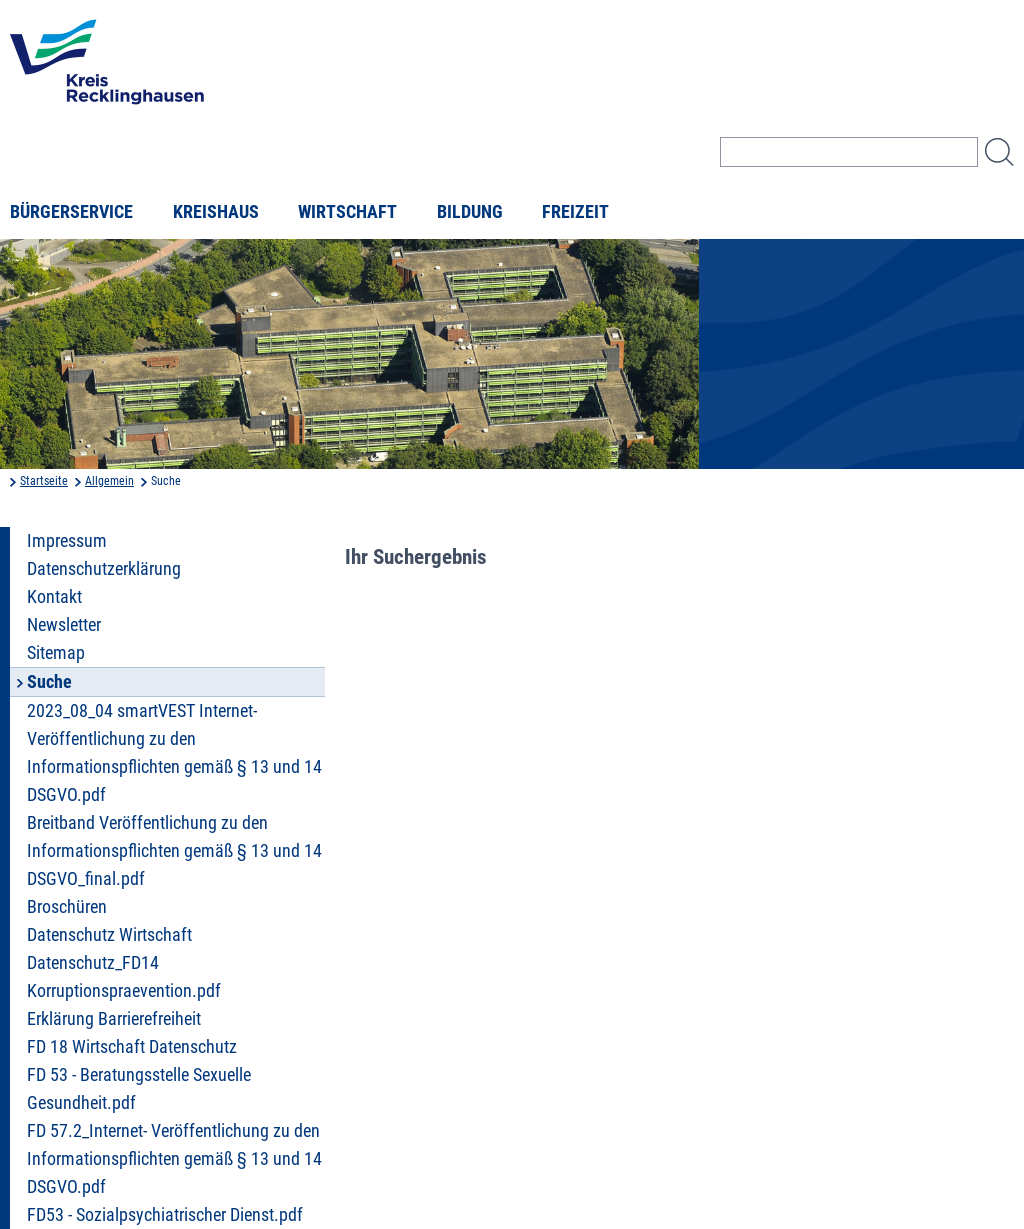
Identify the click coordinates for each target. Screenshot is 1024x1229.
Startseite (44, 481)
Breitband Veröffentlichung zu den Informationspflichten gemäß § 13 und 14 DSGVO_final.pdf (174, 851)
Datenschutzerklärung (104, 569)
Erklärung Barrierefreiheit (114, 1019)
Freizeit (575, 212)
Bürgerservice (71, 212)
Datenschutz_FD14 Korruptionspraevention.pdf (124, 977)
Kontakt (54, 597)
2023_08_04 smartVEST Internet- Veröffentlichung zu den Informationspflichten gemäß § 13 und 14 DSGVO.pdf (174, 753)
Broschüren (67, 907)
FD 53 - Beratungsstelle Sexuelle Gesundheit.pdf (139, 1089)
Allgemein (109, 481)
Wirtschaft (347, 212)
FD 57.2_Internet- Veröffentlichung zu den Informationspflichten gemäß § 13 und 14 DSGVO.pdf (174, 1159)
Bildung (470, 212)
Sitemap (56, 653)
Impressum (67, 541)
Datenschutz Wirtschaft (109, 935)
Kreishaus (216, 212)
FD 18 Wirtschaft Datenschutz (132, 1047)
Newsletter (64, 625)
